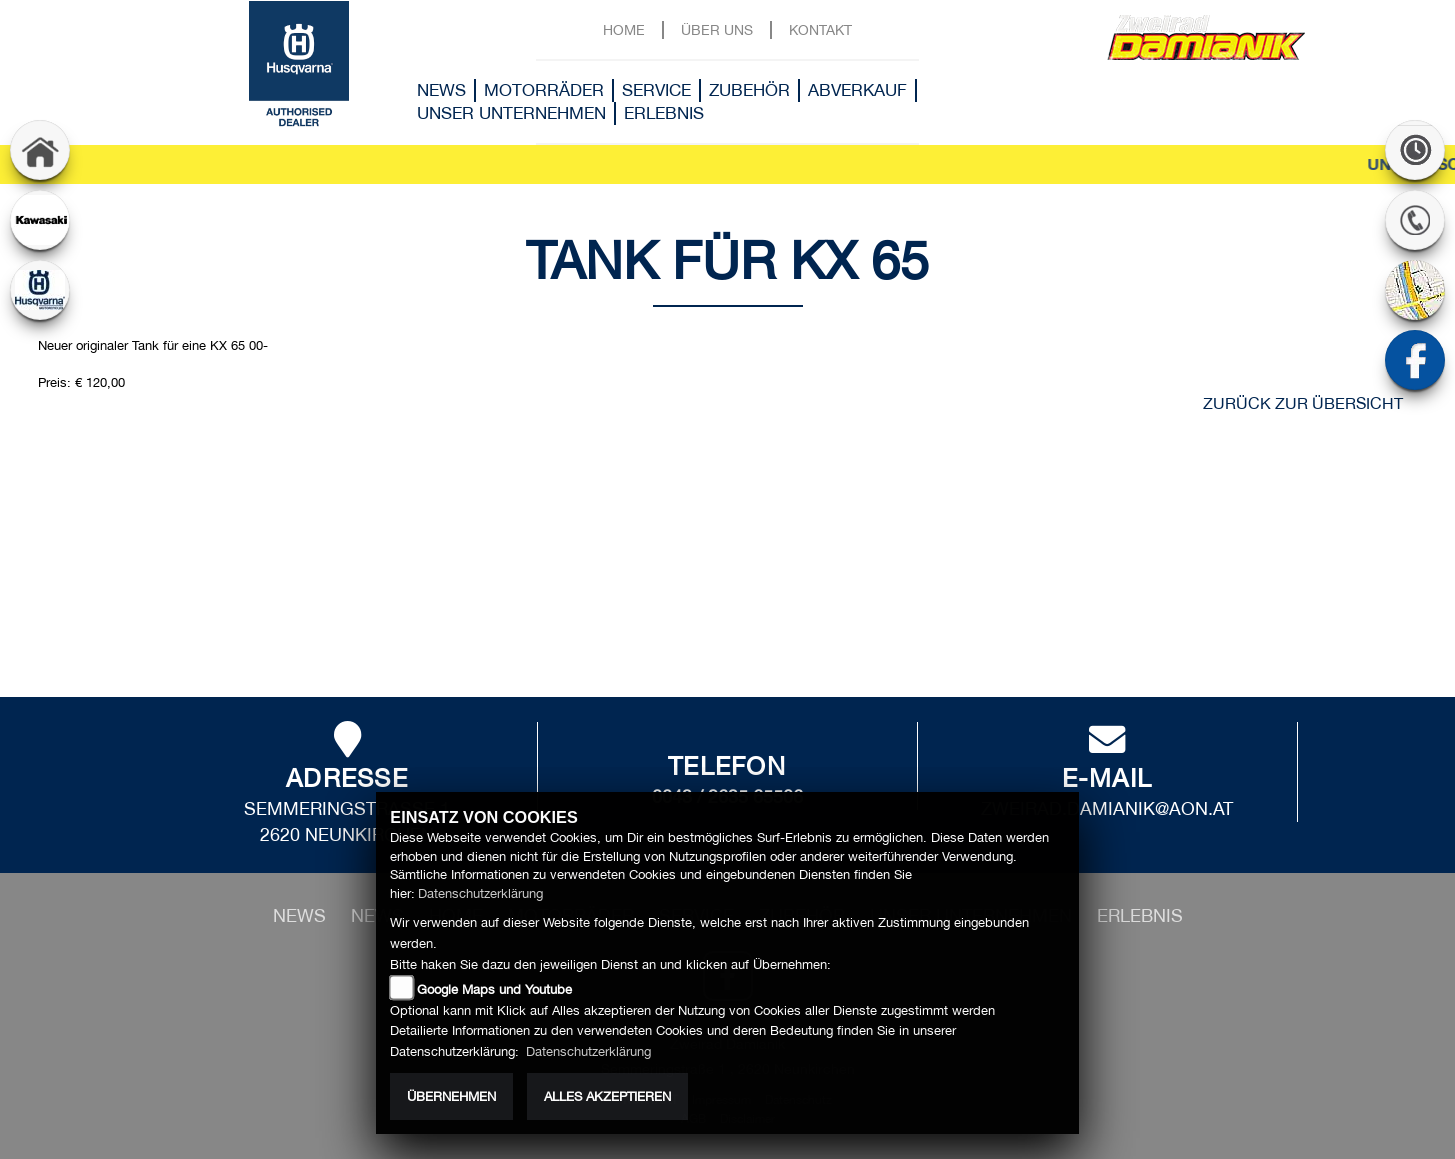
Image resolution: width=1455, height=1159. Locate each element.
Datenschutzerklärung (480, 893)
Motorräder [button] (544, 90)
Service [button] (656, 90)
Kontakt (820, 29)
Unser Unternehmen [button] (511, 113)
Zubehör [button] (749, 90)
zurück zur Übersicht (1303, 403)
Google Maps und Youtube (494, 989)
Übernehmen (451, 1096)
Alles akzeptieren (607, 1096)
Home (624, 29)
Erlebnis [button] (664, 113)
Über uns (717, 29)
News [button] (441, 90)
